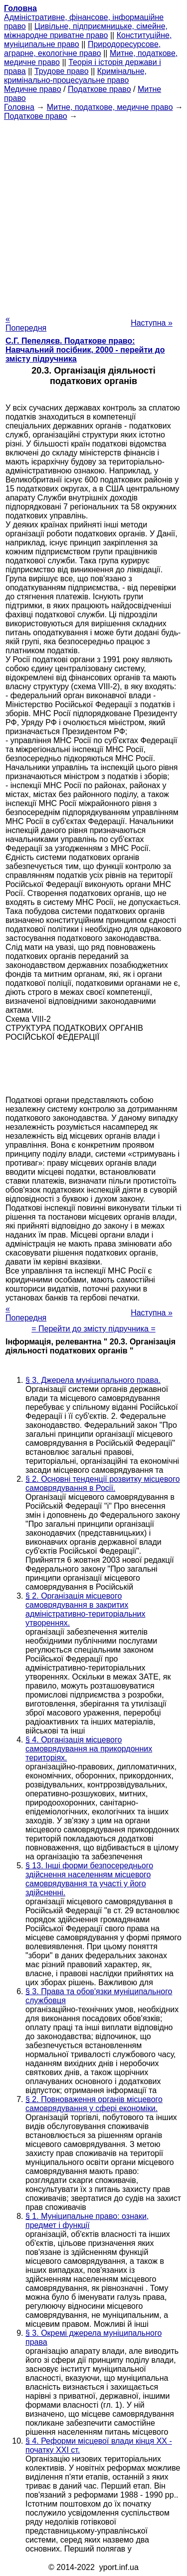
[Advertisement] (93, 214)
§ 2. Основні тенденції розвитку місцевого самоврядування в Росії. (102, 1483)
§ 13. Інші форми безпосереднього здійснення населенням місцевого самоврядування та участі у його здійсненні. (89, 1879)
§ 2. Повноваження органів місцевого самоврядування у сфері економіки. (94, 2104)
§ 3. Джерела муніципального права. (93, 1380)
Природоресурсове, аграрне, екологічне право (82, 48)
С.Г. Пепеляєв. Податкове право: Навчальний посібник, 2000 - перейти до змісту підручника (85, 350)
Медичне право (32, 89)
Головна (19, 107)
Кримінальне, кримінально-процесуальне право (75, 75)
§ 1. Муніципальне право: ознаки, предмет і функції (87, 2220)
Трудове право (61, 71)
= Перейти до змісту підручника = (93, 1328)
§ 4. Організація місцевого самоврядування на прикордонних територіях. (88, 1748)
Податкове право (99, 89)
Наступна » (152, 323)
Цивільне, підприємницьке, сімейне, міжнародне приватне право (86, 30)
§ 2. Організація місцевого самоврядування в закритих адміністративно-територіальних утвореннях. (85, 1609)
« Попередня (25, 323)
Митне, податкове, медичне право (110, 107)
